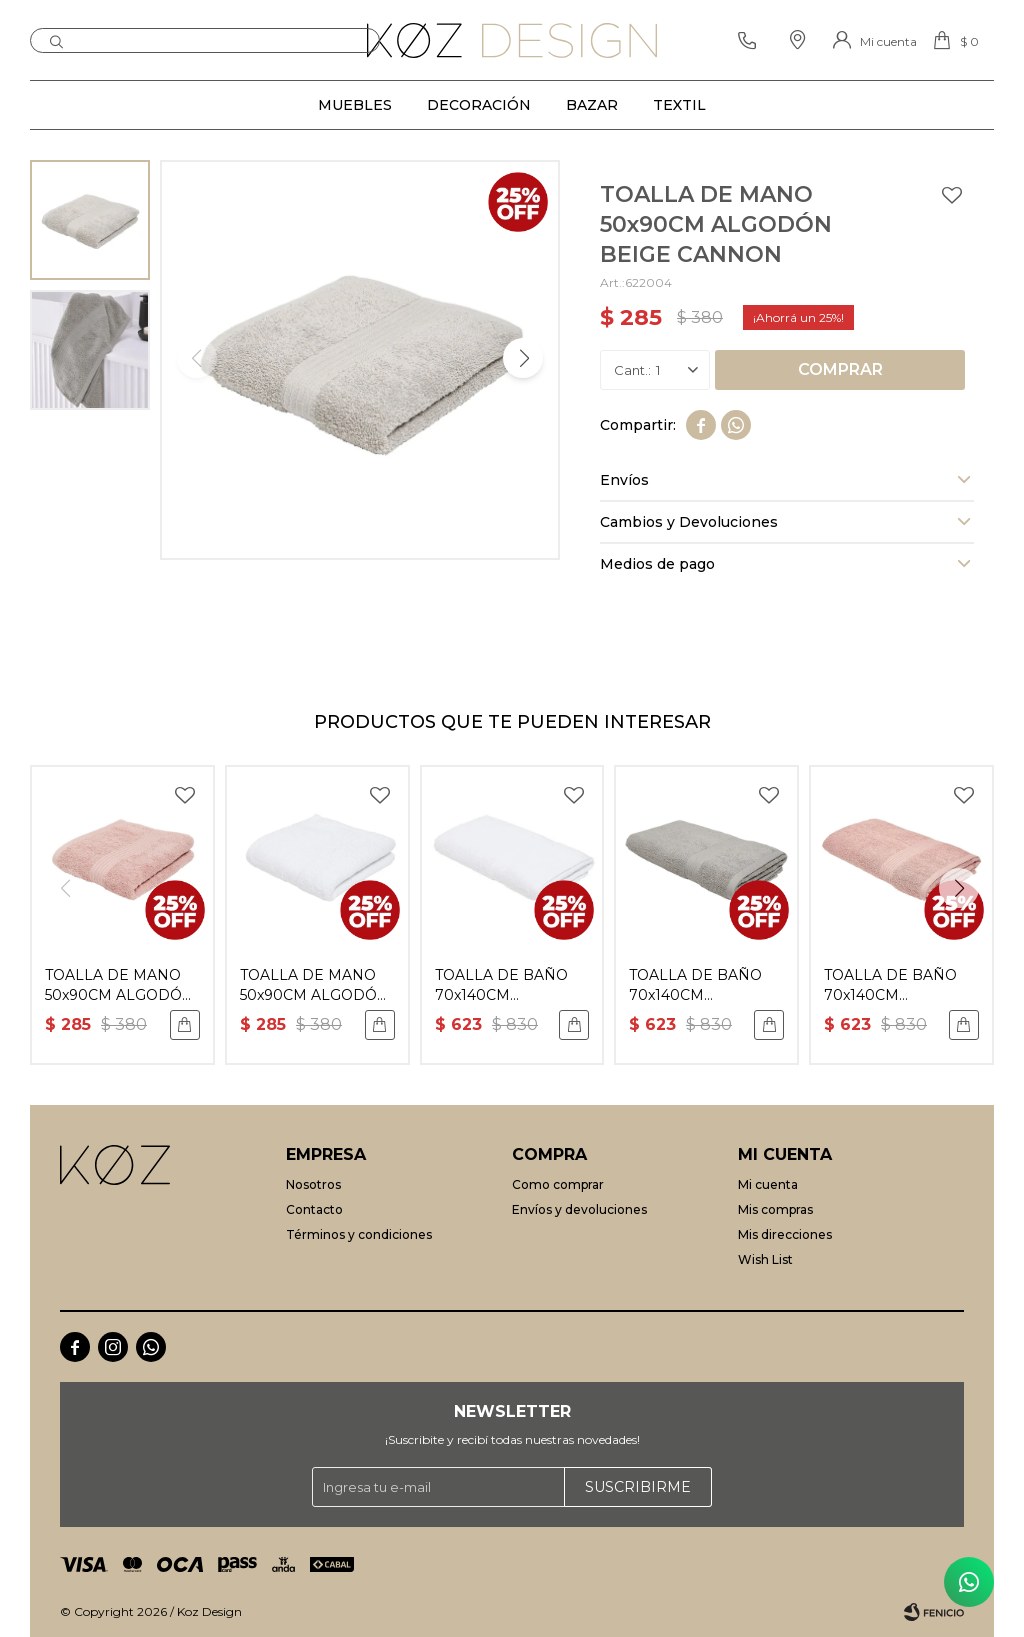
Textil (679, 105)
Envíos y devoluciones (579, 1209)
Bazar (592, 105)
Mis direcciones (785, 1234)
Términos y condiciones (359, 1234)
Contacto (314, 1209)
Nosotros (313, 1184)
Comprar (840, 369)
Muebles (355, 105)
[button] (523, 358)
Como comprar (558, 1184)
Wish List (765, 1259)
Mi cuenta (768, 1184)
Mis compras (775, 1209)
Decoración (479, 105)
